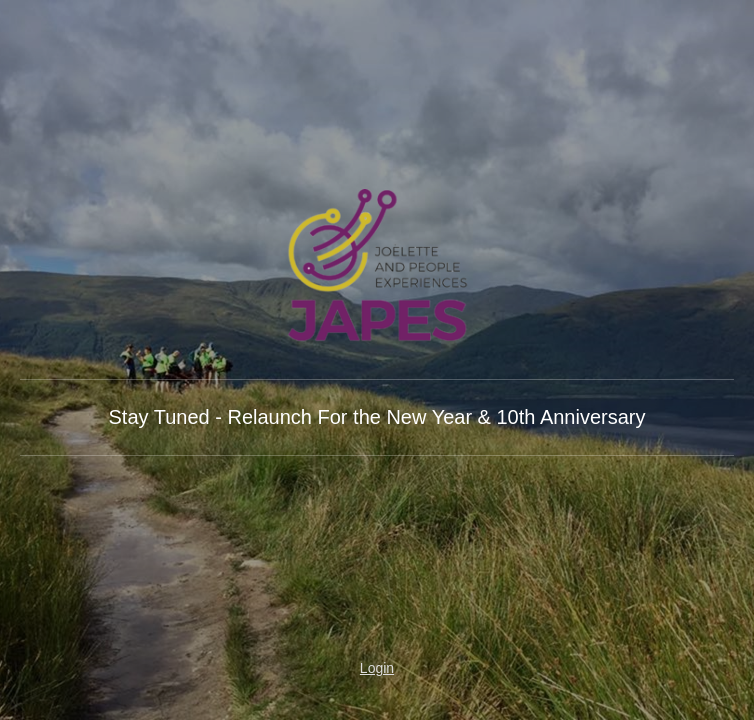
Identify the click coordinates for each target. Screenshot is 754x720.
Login (377, 668)
